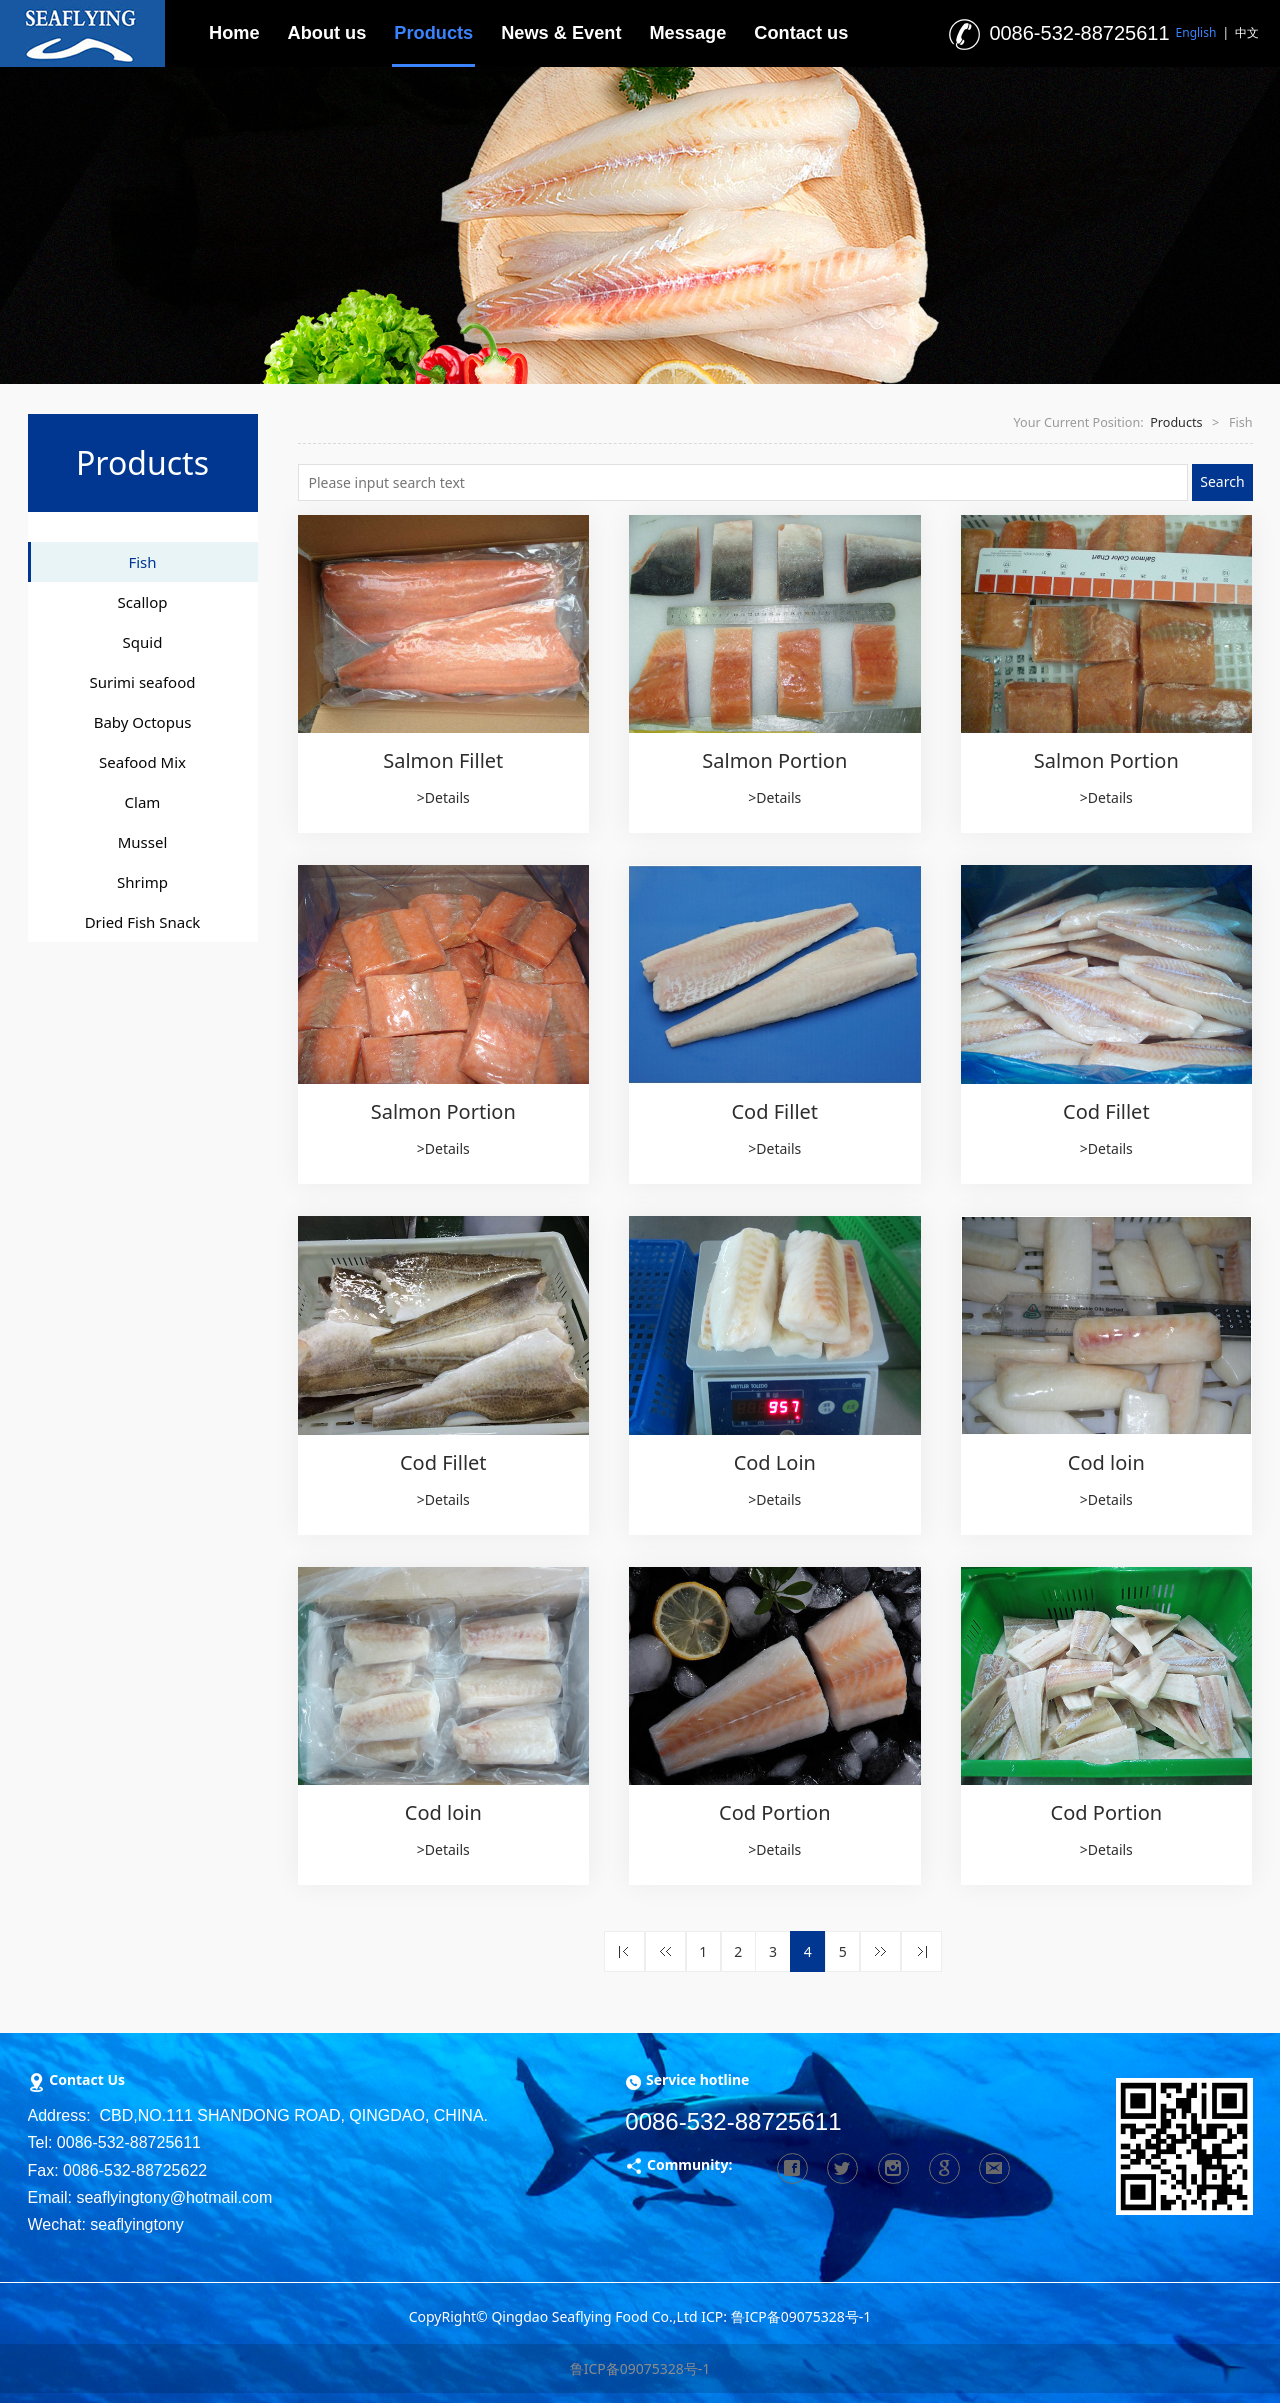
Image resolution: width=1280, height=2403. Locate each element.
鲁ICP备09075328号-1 (640, 2368)
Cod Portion (775, 1812)
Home (234, 33)
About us (327, 33)
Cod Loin (775, 1462)
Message (687, 33)
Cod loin (1106, 1462)
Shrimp (142, 882)
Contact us (801, 33)
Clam (143, 802)
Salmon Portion (774, 760)
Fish (142, 562)
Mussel (143, 842)
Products (433, 33)
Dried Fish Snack (143, 922)
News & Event (561, 33)
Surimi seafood (143, 682)
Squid (143, 642)
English (1196, 32)
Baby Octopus (143, 722)
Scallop (143, 602)
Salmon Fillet (443, 760)
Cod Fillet (774, 1111)
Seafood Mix (142, 762)
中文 (1247, 32)
